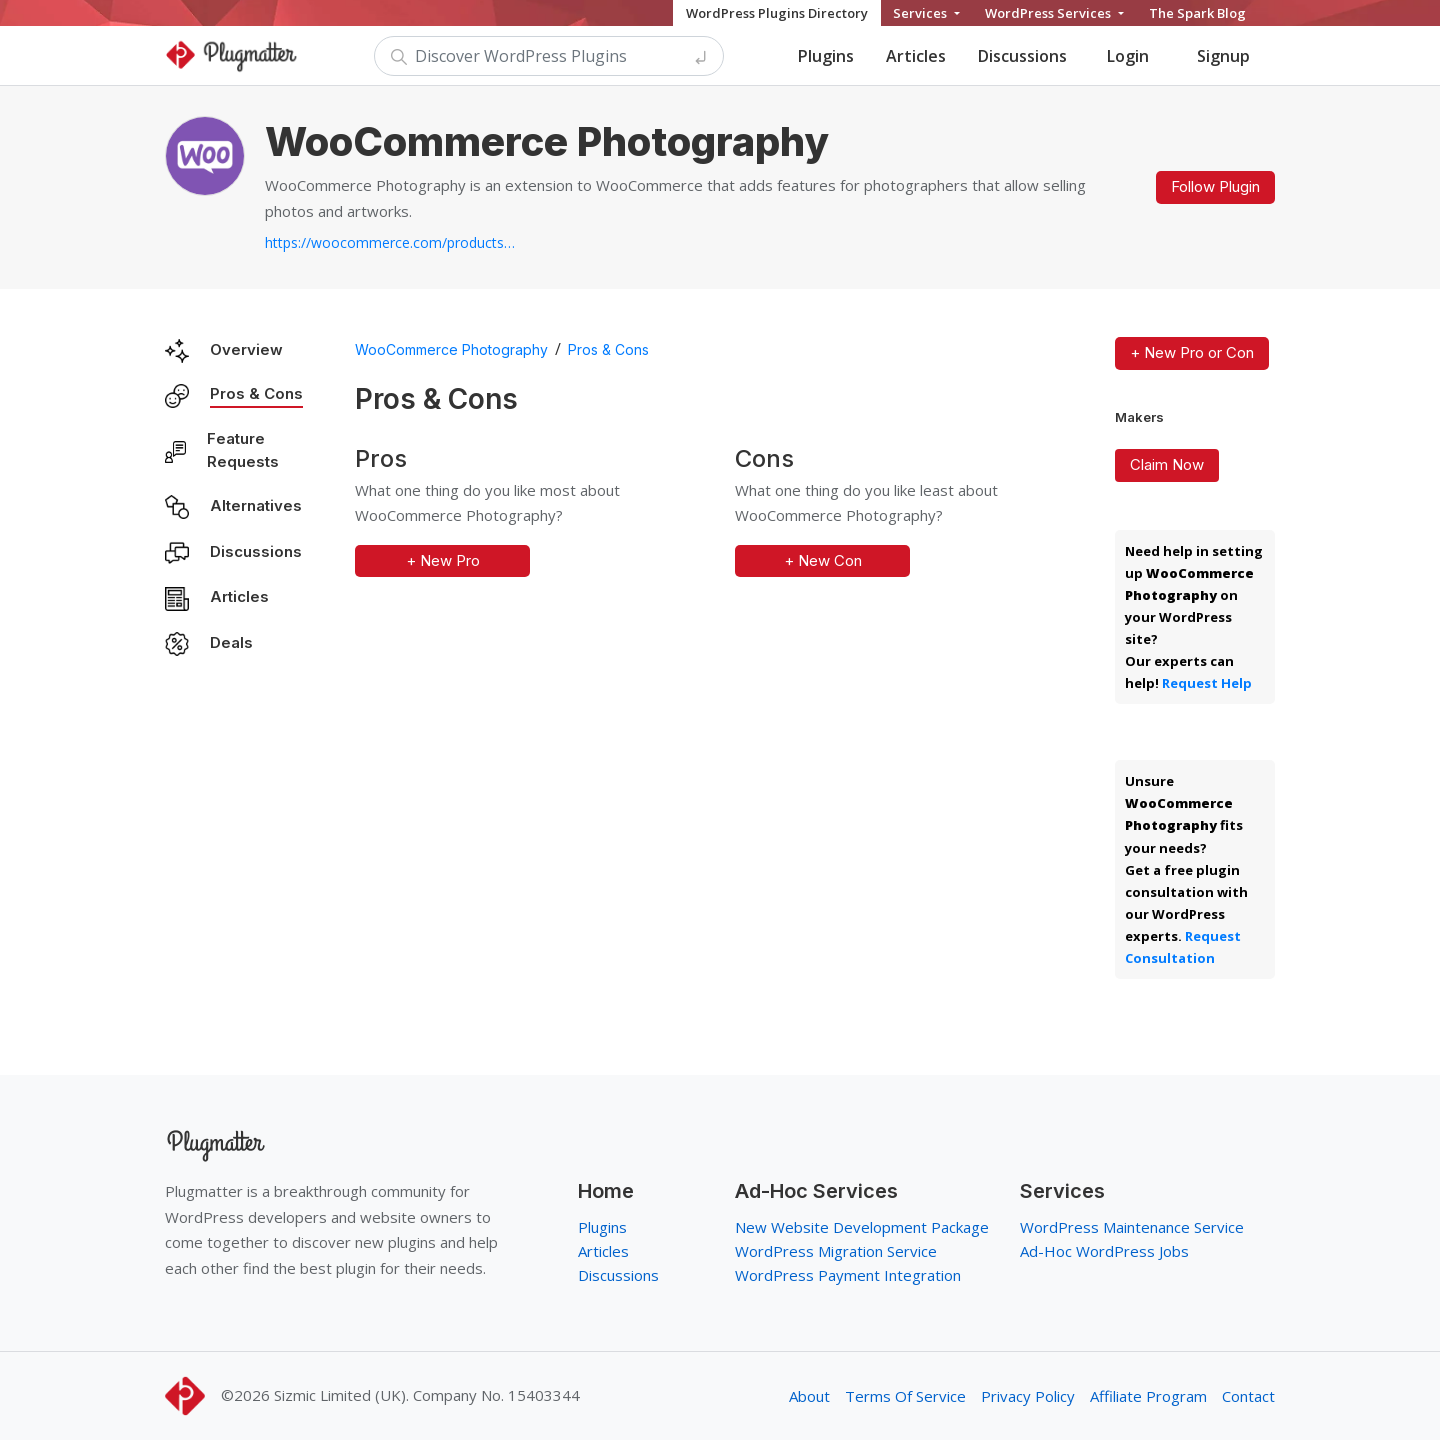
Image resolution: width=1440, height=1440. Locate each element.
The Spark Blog (1197, 13)
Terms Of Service (905, 1396)
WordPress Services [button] (1049, 13)
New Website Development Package (862, 1227)
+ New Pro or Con (1192, 352)
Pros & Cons (256, 393)
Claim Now (1167, 464)
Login (1128, 56)
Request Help (1207, 683)
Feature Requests (243, 450)
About (809, 1396)
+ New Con (823, 560)
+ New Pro (443, 560)
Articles (916, 56)
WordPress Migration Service (836, 1251)
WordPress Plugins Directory (777, 13)
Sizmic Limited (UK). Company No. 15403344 (427, 1395)
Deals (231, 642)
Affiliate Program (1148, 1396)
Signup (1223, 56)
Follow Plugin (1215, 186)
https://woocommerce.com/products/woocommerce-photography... (390, 242)
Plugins (826, 56)
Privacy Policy (1028, 1396)
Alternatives (256, 505)
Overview (246, 349)
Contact (1248, 1396)
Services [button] (921, 13)
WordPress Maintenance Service (1132, 1227)
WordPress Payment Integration (848, 1275)
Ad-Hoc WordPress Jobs (1104, 1251)
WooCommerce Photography (451, 349)
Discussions (1022, 56)
